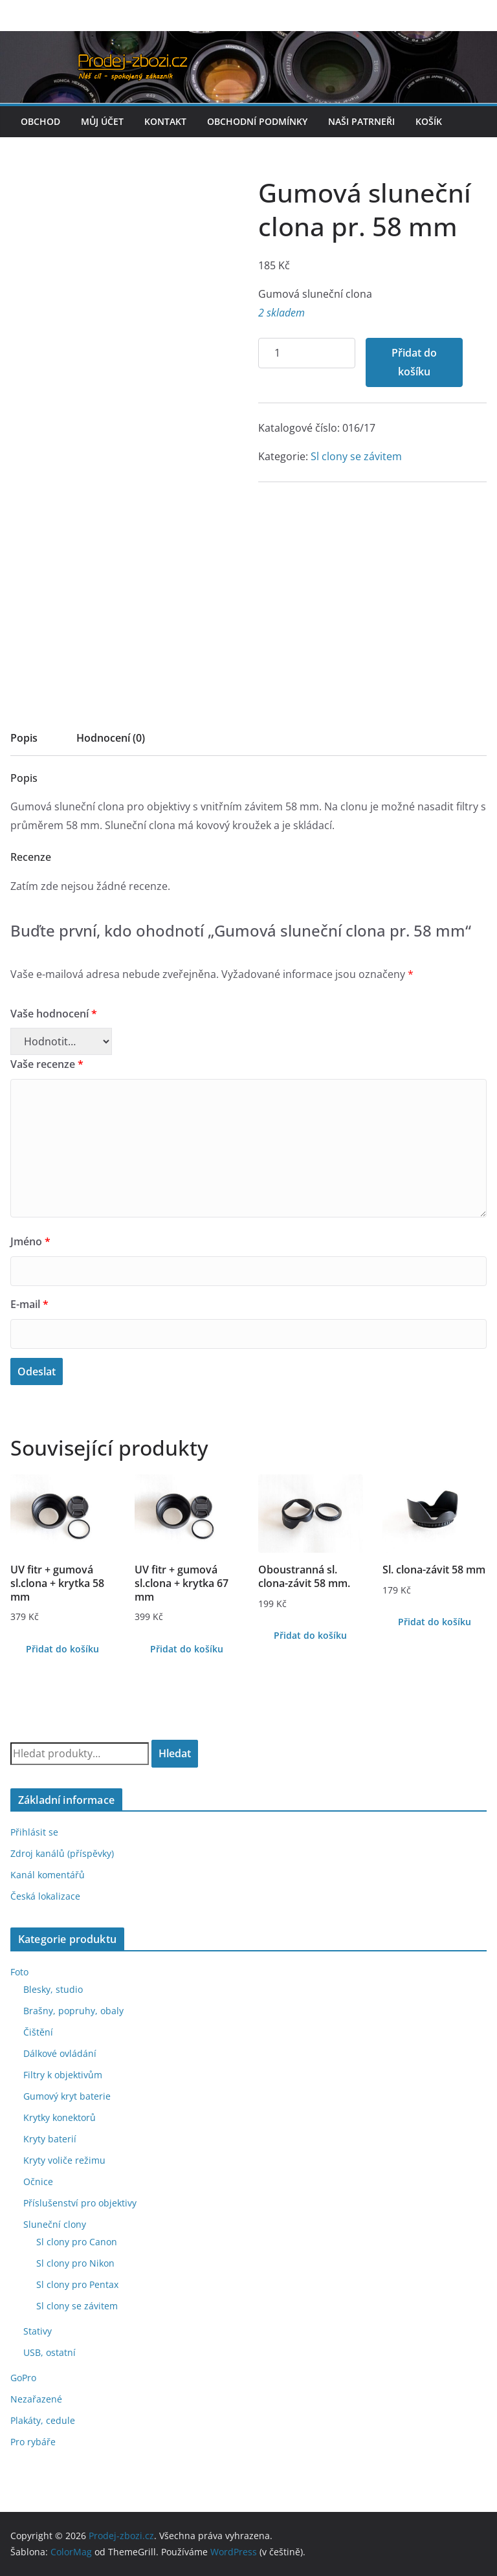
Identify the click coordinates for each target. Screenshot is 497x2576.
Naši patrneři (361, 121)
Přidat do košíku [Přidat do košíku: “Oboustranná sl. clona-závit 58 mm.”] (310, 1635)
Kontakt (165, 121)
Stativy (37, 2331)
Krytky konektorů (59, 2117)
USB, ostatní (49, 2352)
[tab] (24, 742)
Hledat (175, 1753)
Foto (19, 1972)
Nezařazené (36, 2399)
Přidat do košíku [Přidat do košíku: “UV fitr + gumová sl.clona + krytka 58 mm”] (62, 1649)
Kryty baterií (49, 2139)
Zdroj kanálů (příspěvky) (62, 1853)
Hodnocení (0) (110, 738)
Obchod (40, 121)
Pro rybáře (33, 2442)
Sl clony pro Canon (76, 2242)
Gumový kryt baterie (67, 2096)
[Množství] (306, 353)
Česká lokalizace (45, 1896)
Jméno (30, 1241)
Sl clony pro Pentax (77, 2284)
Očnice (38, 2181)
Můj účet (102, 121)
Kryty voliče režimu (64, 2160)
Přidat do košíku (414, 362)
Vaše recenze (46, 1064)
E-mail (29, 1304)
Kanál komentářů (47, 1875)
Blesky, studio (53, 1989)
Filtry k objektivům (62, 2075)
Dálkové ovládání (59, 2053)
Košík (428, 121)
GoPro (23, 2377)
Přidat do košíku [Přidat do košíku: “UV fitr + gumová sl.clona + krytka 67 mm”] (186, 1649)
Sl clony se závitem (356, 456)
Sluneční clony (54, 2224)
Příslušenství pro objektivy (80, 2203)
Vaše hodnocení (53, 1013)
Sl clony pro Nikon (75, 2263)
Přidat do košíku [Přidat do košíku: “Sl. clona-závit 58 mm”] (434, 1622)
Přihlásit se (34, 1832)
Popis (24, 738)
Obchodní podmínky (257, 121)
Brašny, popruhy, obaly (73, 2010)
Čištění (38, 2032)
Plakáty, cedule (42, 2420)
